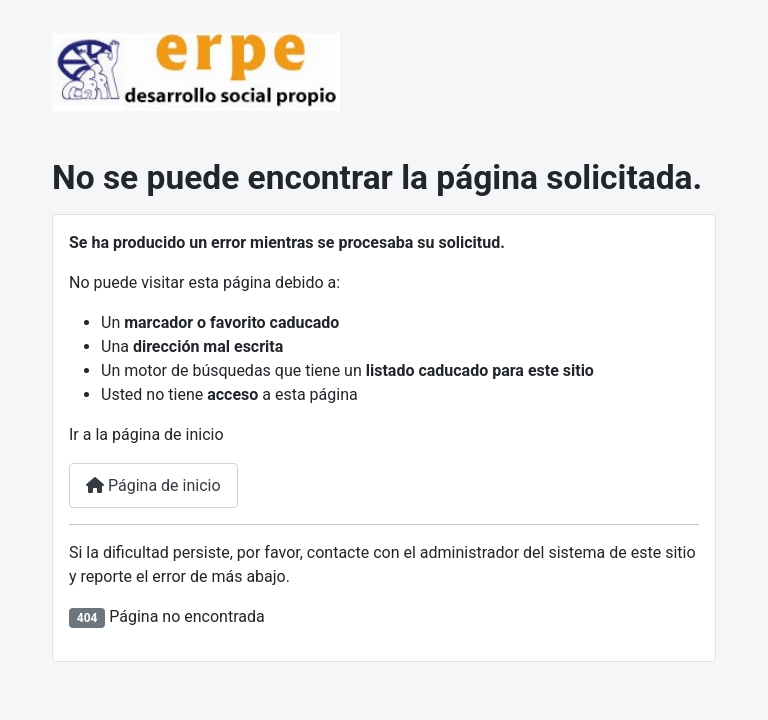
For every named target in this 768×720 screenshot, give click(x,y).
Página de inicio (153, 485)
